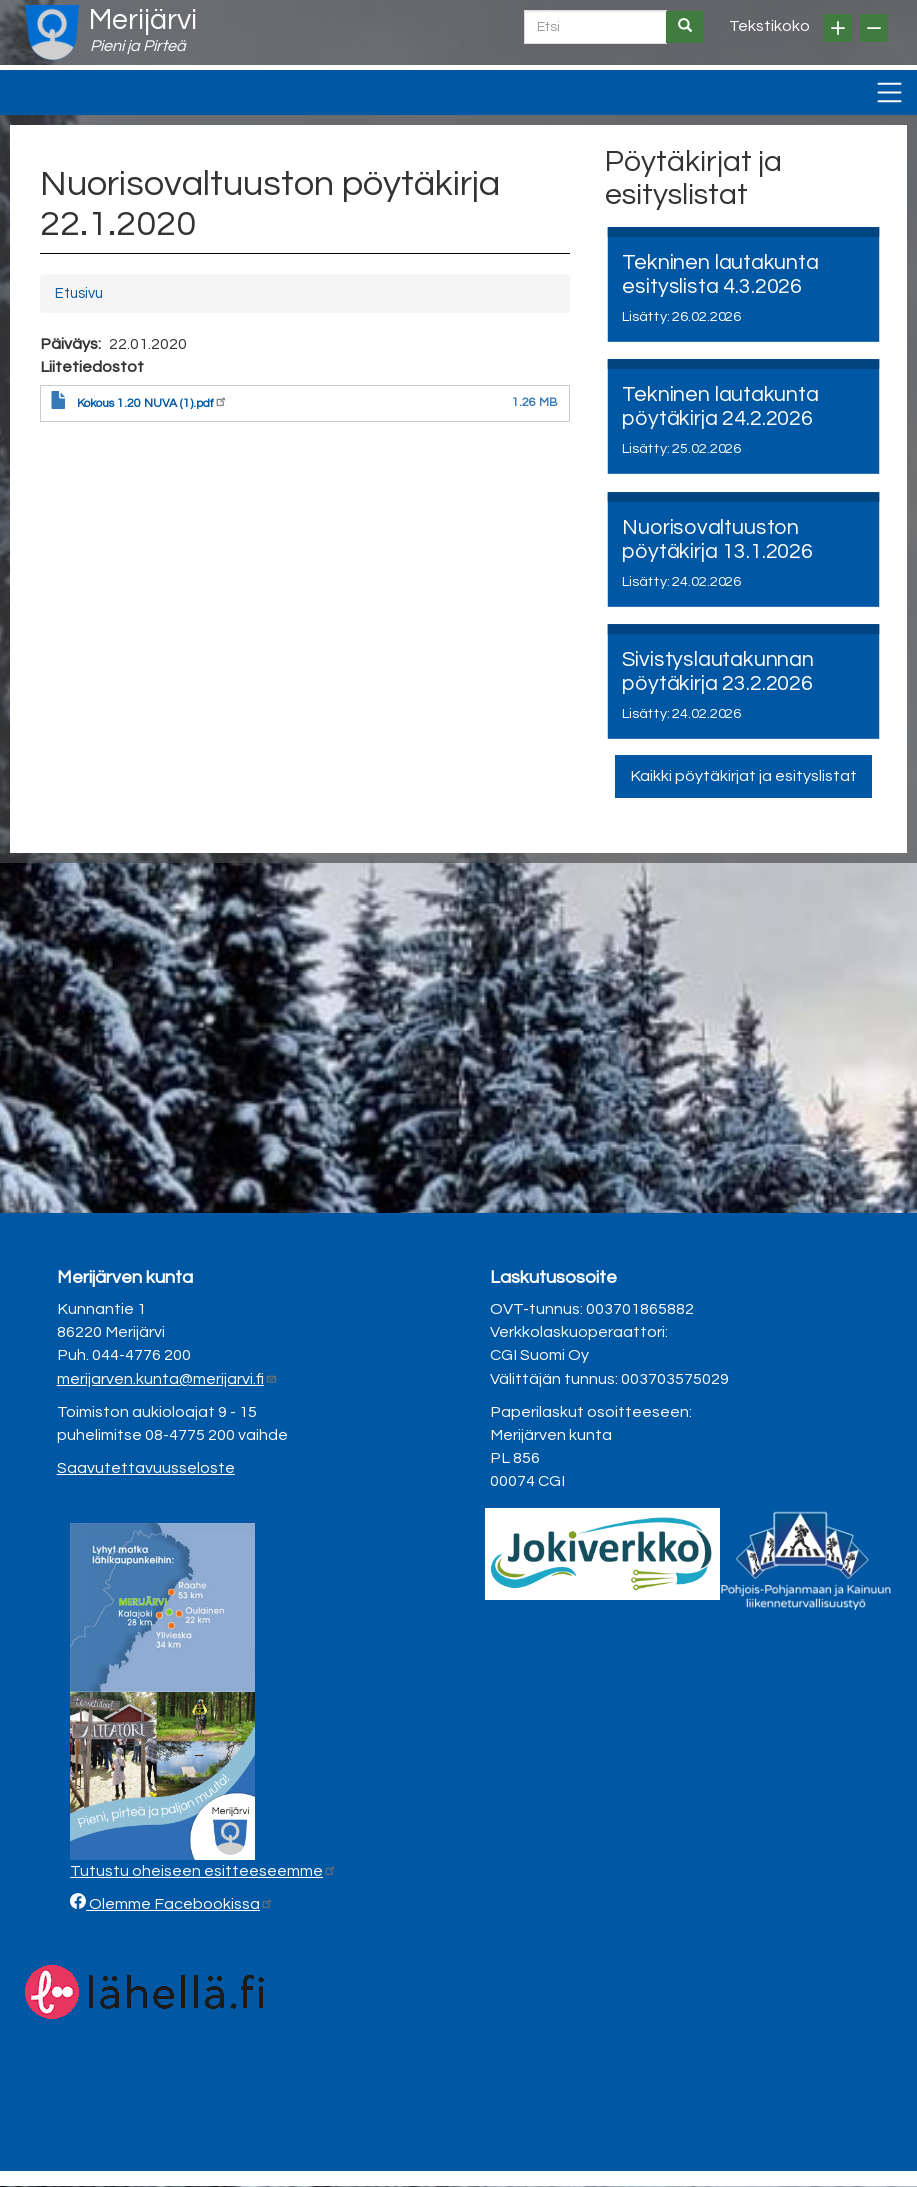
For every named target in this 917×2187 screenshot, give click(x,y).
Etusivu (79, 293)
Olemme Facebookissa (180, 1904)
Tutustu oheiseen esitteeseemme (203, 1871)
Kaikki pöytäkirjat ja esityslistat (743, 776)
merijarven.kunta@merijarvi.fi (167, 1379)
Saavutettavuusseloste (146, 1468)
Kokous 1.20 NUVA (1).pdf (152, 403)
